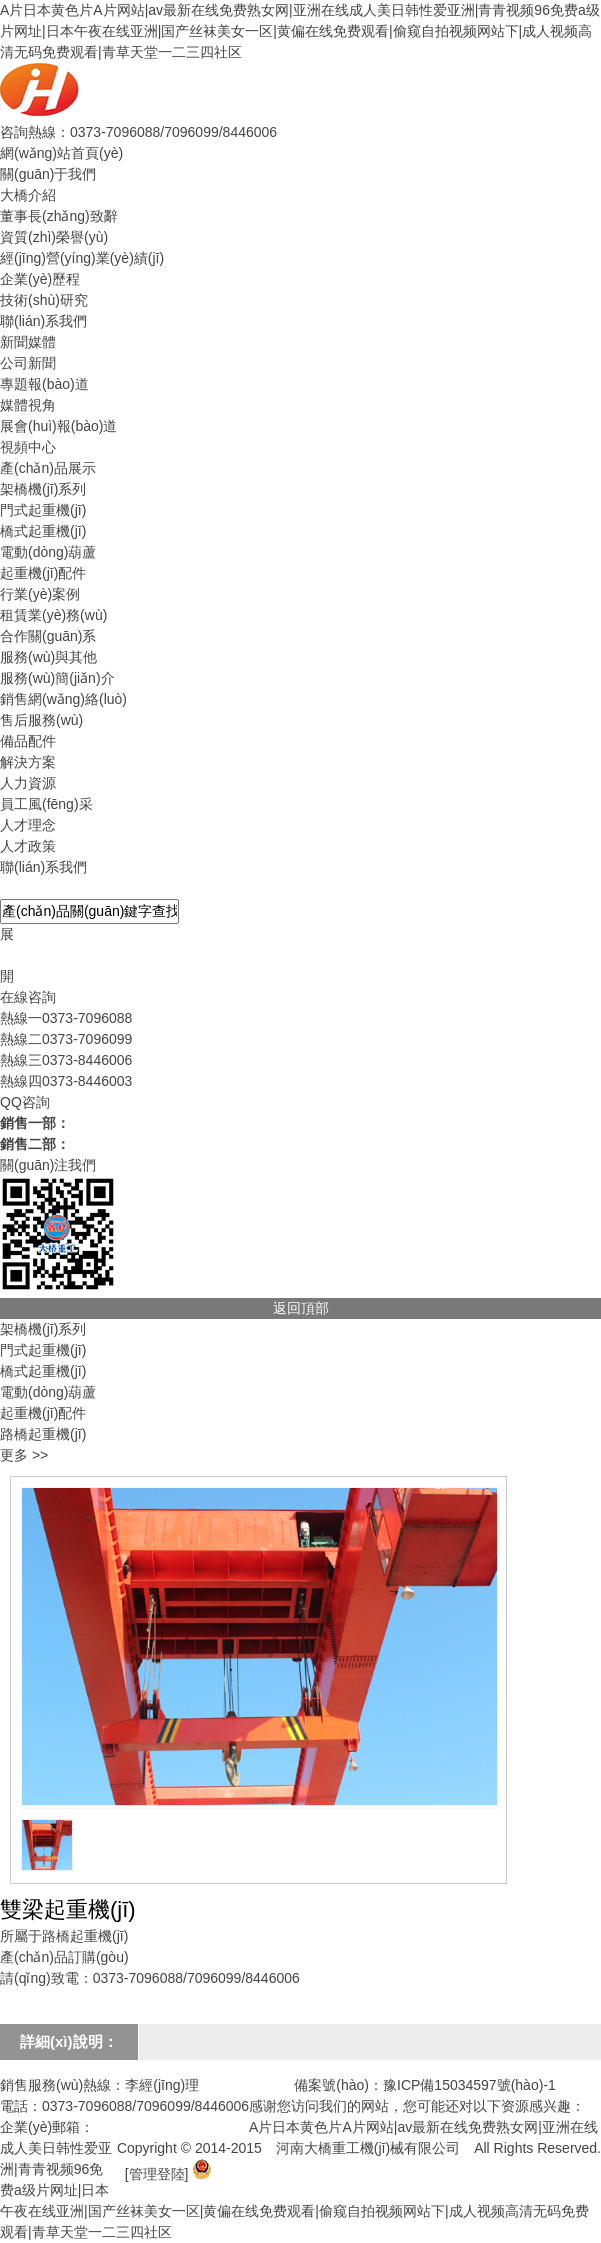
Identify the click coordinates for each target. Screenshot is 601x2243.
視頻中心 (28, 447)
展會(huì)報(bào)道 (58, 426)
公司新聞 (28, 363)
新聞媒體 (28, 342)
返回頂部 (301, 1308)
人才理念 (28, 825)
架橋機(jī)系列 (43, 489)
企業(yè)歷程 (40, 279)
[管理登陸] (157, 2174)
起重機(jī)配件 (43, 573)
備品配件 (28, 741)
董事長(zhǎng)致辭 (59, 216)
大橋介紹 (28, 195)
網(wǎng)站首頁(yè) (61, 153)
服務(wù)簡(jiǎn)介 (57, 678)
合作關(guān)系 (48, 636)
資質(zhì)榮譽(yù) (54, 237)
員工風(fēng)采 (46, 804)
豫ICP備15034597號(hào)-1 (469, 2085)
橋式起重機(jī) (43, 531)
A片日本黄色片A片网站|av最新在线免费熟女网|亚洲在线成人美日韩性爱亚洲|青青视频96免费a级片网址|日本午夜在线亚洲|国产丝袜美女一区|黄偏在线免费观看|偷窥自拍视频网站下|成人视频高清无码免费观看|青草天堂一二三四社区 (300, 31)
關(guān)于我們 (48, 174)
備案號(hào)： (338, 2085)
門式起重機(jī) (43, 510)
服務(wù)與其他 (48, 657)
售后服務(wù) (41, 720)
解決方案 (28, 762)
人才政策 (28, 846)
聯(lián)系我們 (43, 321)
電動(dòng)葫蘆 (48, 552)
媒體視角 (28, 405)
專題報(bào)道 (44, 384)
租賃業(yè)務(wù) (53, 615)
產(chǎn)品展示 (48, 468)
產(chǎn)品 (34, 888)
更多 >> (24, 1455)
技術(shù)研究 (44, 300)
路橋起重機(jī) (43, 1434)
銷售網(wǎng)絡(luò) (63, 699)
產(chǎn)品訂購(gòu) (64, 1957)
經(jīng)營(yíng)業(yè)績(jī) (82, 258)
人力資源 (28, 783)
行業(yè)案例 (40, 594)
